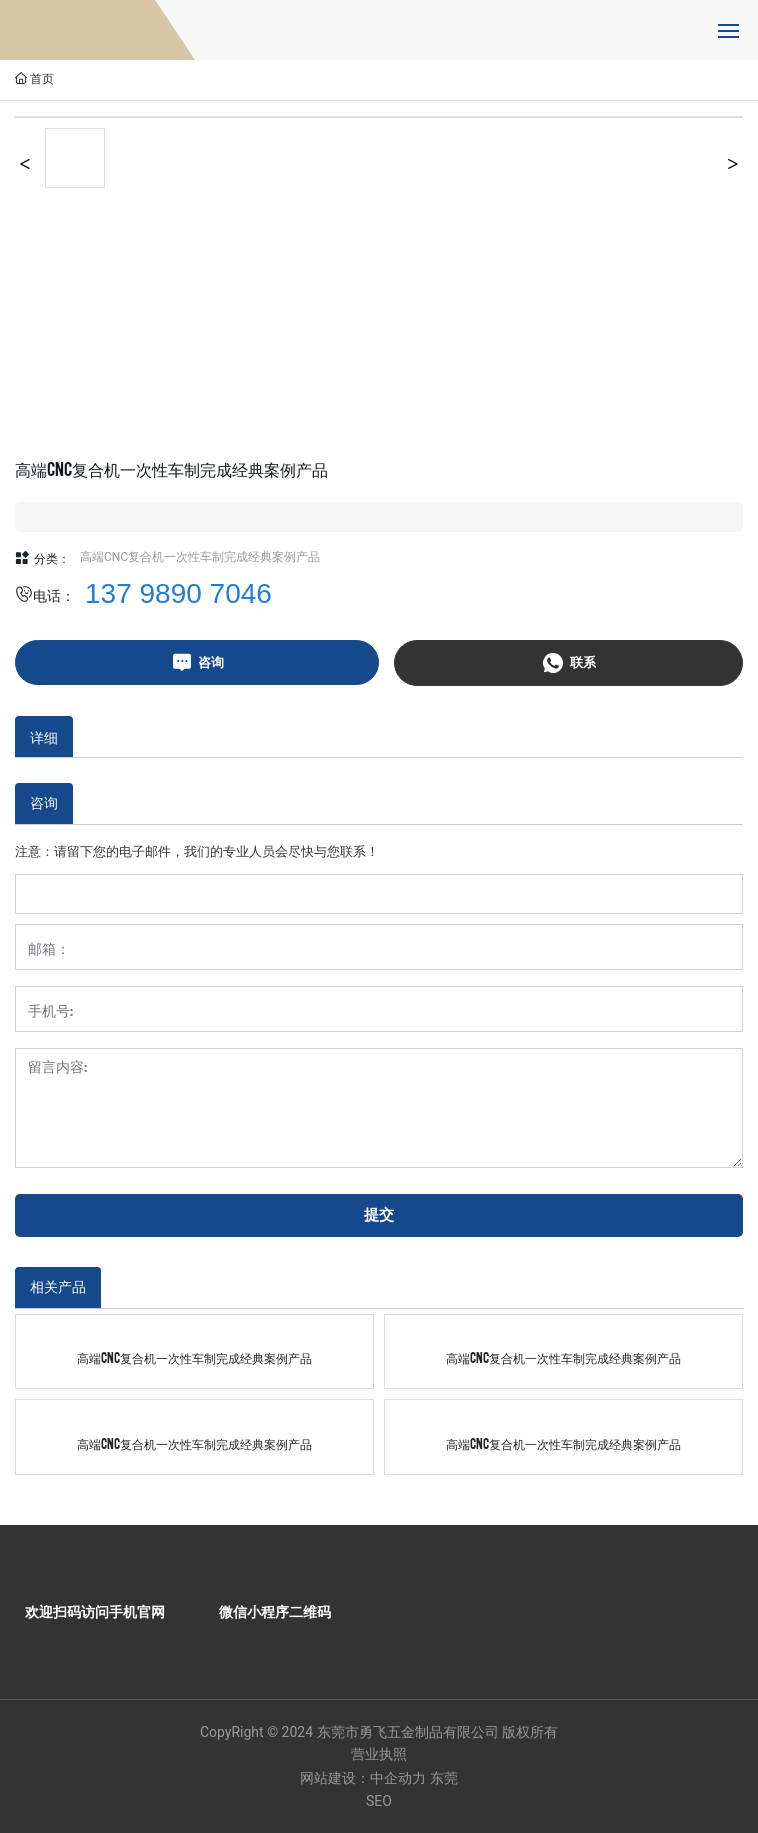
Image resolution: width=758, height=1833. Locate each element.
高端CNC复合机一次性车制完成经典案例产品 (200, 557)
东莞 (444, 1778)
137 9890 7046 (178, 593)
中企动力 (398, 1778)
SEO (379, 1801)
